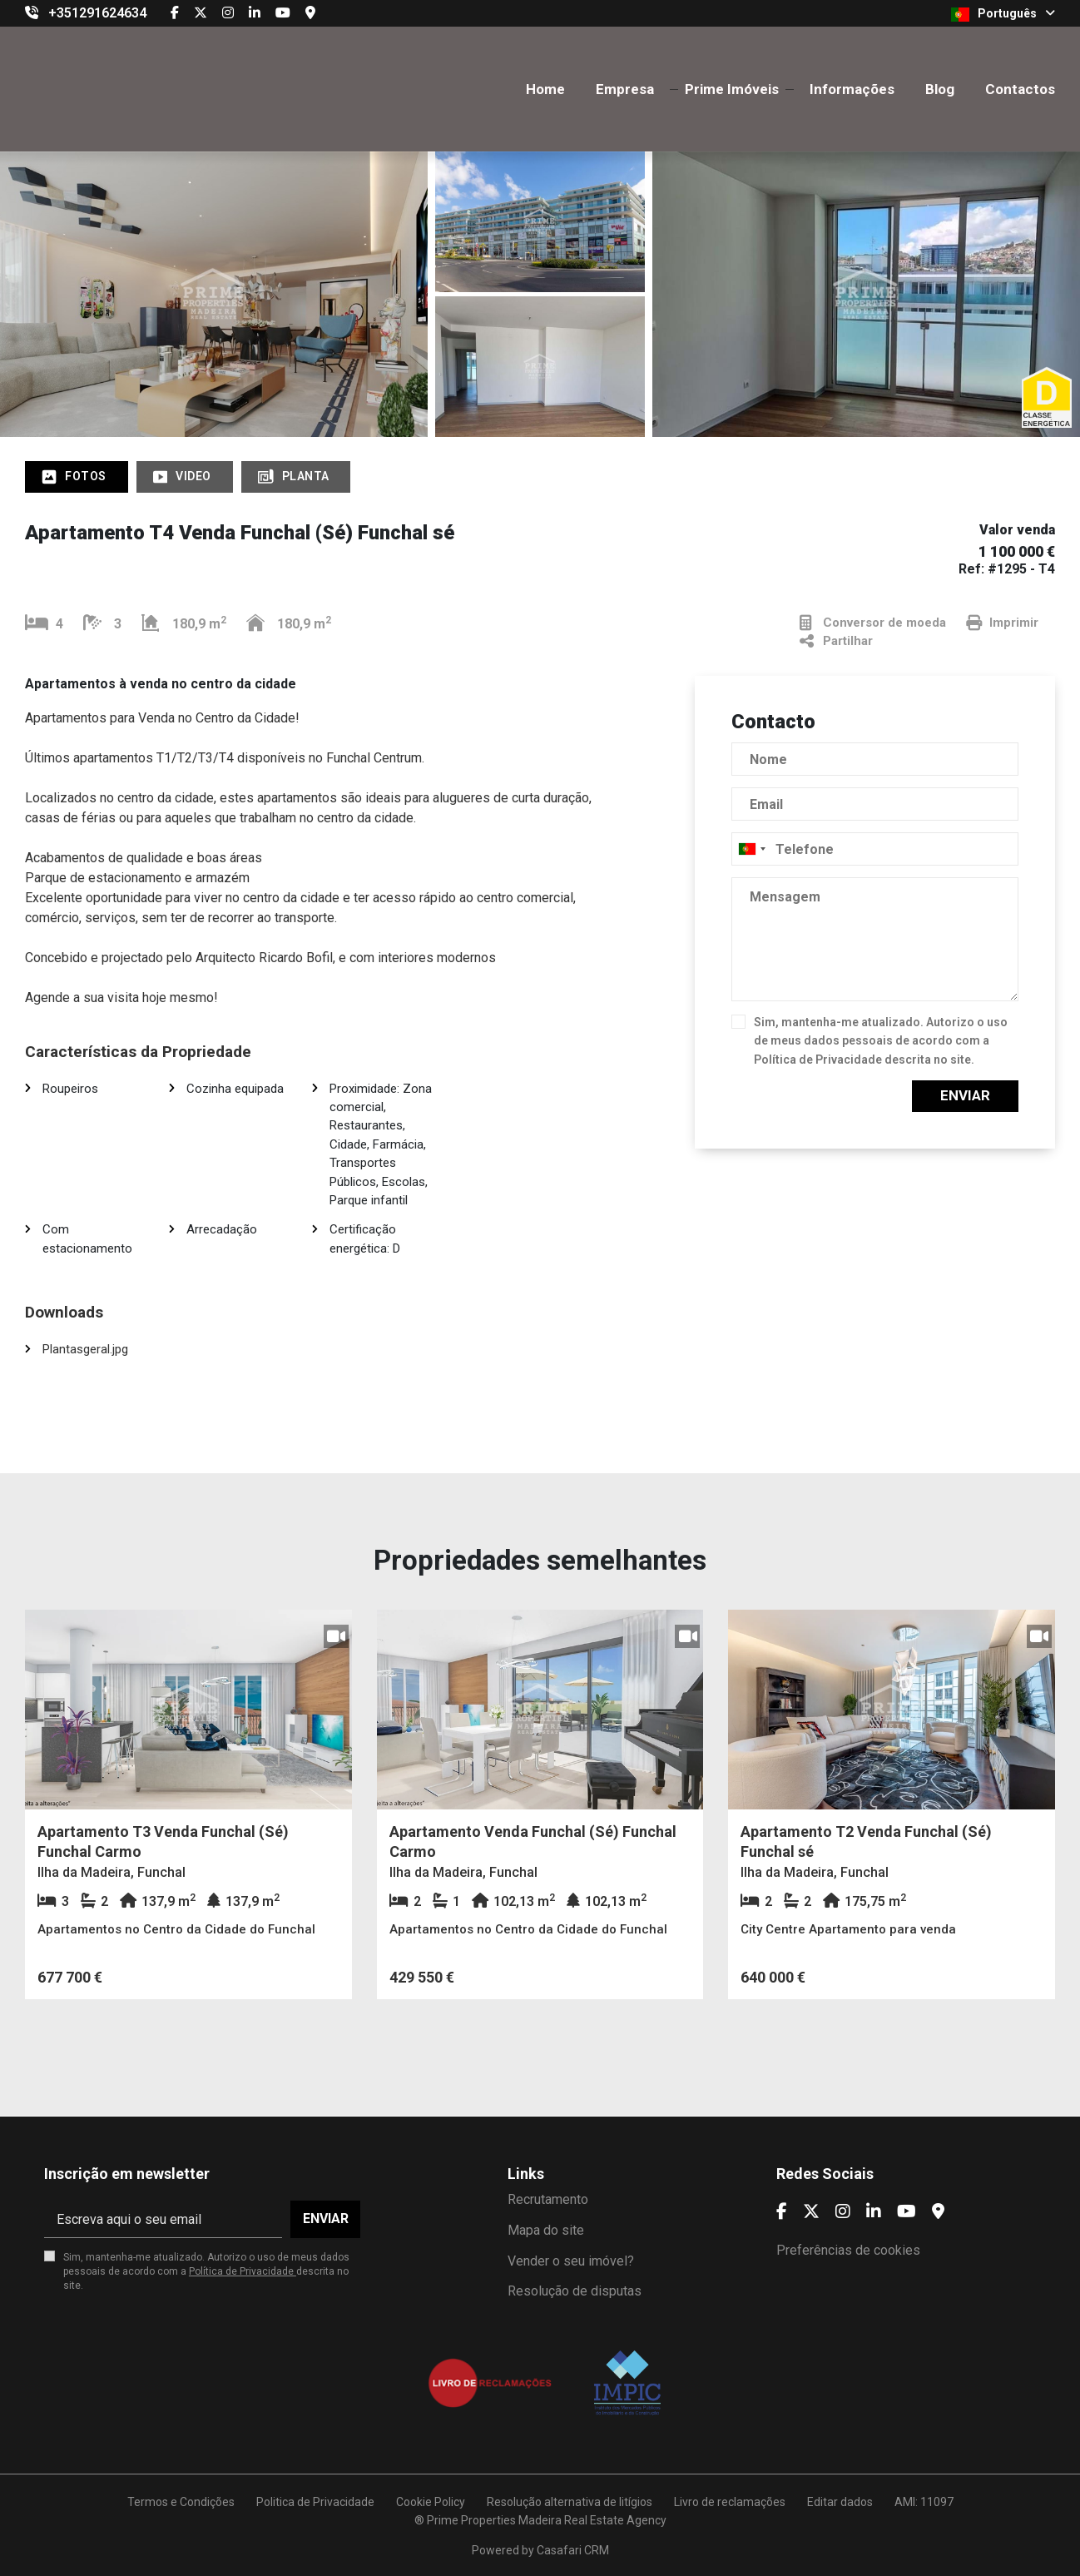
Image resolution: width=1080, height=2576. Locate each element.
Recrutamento (548, 2199)
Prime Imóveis (732, 89)
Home (545, 89)
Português (1003, 14)
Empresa (625, 89)
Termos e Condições (181, 2502)
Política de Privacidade (819, 1059)
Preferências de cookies (848, 2250)
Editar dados (840, 2502)
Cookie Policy (430, 2502)
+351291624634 (97, 13)
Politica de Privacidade (315, 2502)
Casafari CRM (573, 2550)
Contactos (1020, 89)
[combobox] (875, 849)
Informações (852, 89)
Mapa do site (546, 2230)
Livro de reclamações (729, 2502)
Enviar (965, 1095)
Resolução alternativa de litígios (569, 2502)
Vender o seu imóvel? (571, 2261)
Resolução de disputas (575, 2291)
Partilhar (836, 641)
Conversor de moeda (873, 623)
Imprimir (1002, 623)
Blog (939, 89)
